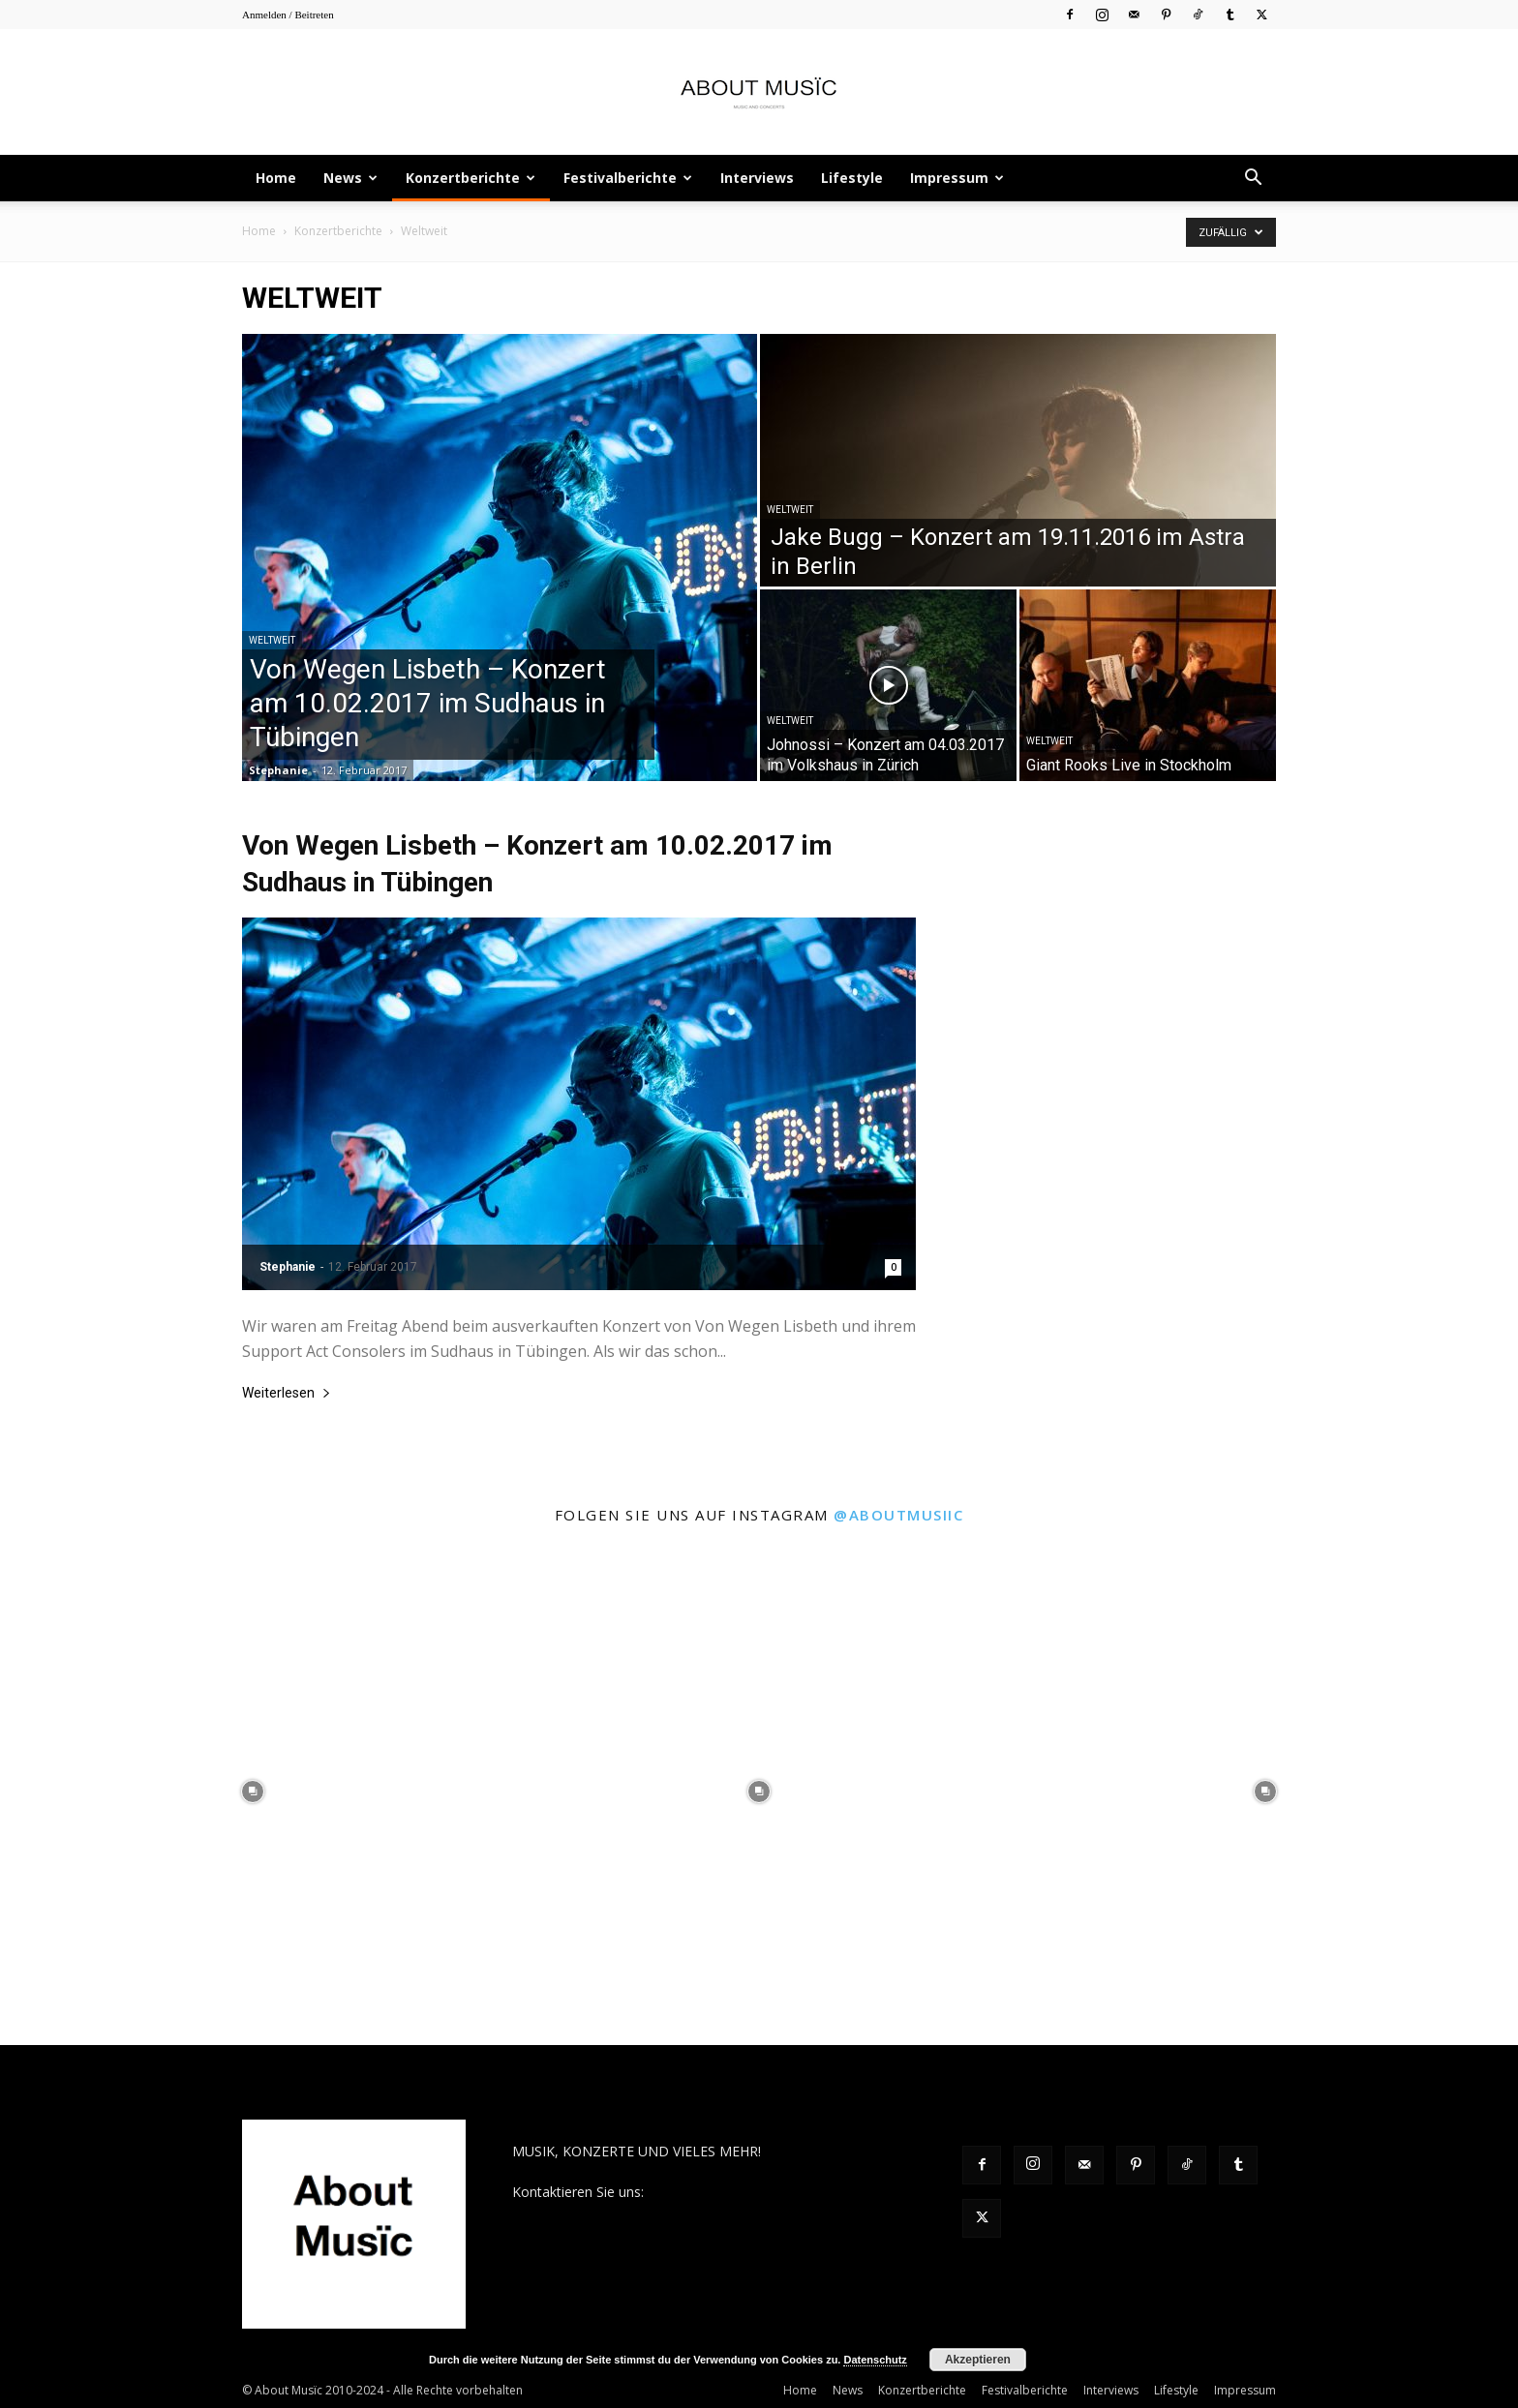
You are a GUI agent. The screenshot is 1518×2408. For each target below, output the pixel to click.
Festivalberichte (627, 177)
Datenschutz (874, 2359)
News (350, 177)
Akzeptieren (978, 2359)
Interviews (757, 177)
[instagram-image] (253, 1792)
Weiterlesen (286, 1393)
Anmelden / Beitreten (288, 14)
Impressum (957, 177)
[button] (1253, 179)
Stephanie (278, 770)
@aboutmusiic (898, 1514)
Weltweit (272, 640)
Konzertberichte (470, 177)
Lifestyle (852, 177)
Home (276, 177)
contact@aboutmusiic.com (731, 2191)
